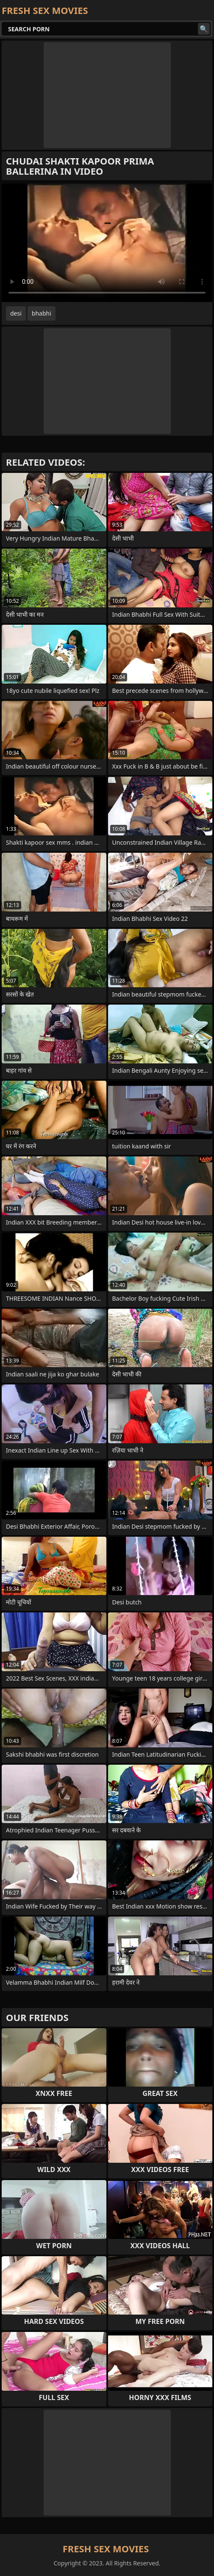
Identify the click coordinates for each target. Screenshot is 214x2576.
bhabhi (41, 313)
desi (16, 313)
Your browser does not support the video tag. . (107, 243)
